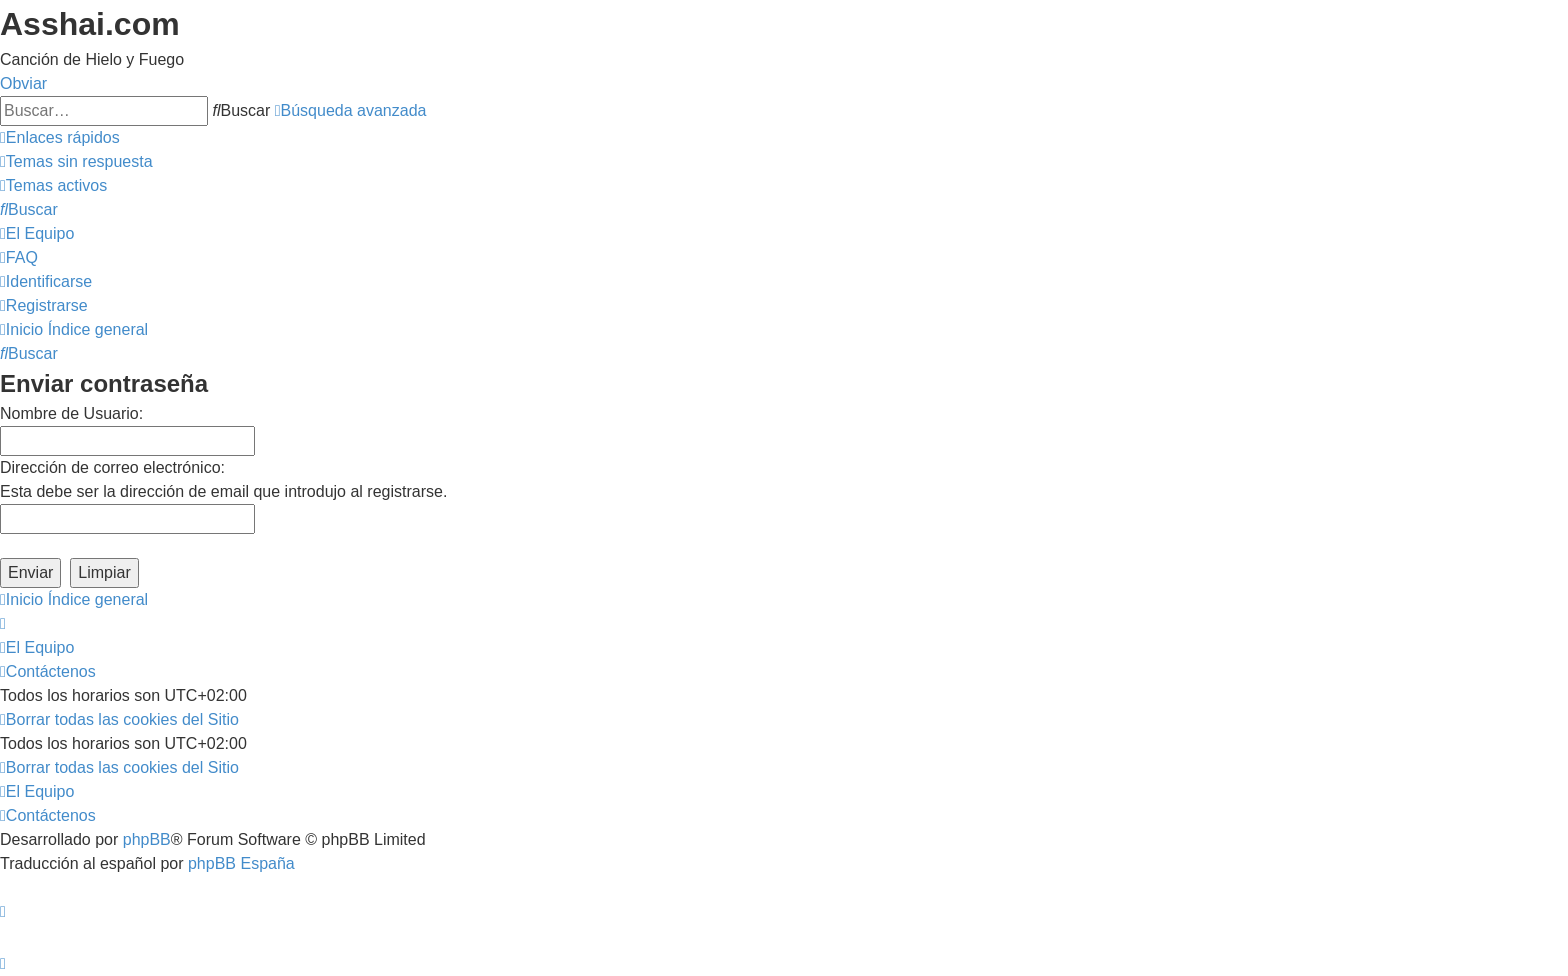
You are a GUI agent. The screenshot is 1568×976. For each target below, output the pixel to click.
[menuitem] (76, 161)
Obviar (23, 83)
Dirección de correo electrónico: (112, 467)
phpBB (147, 839)
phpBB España (241, 863)
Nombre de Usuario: (71, 413)
